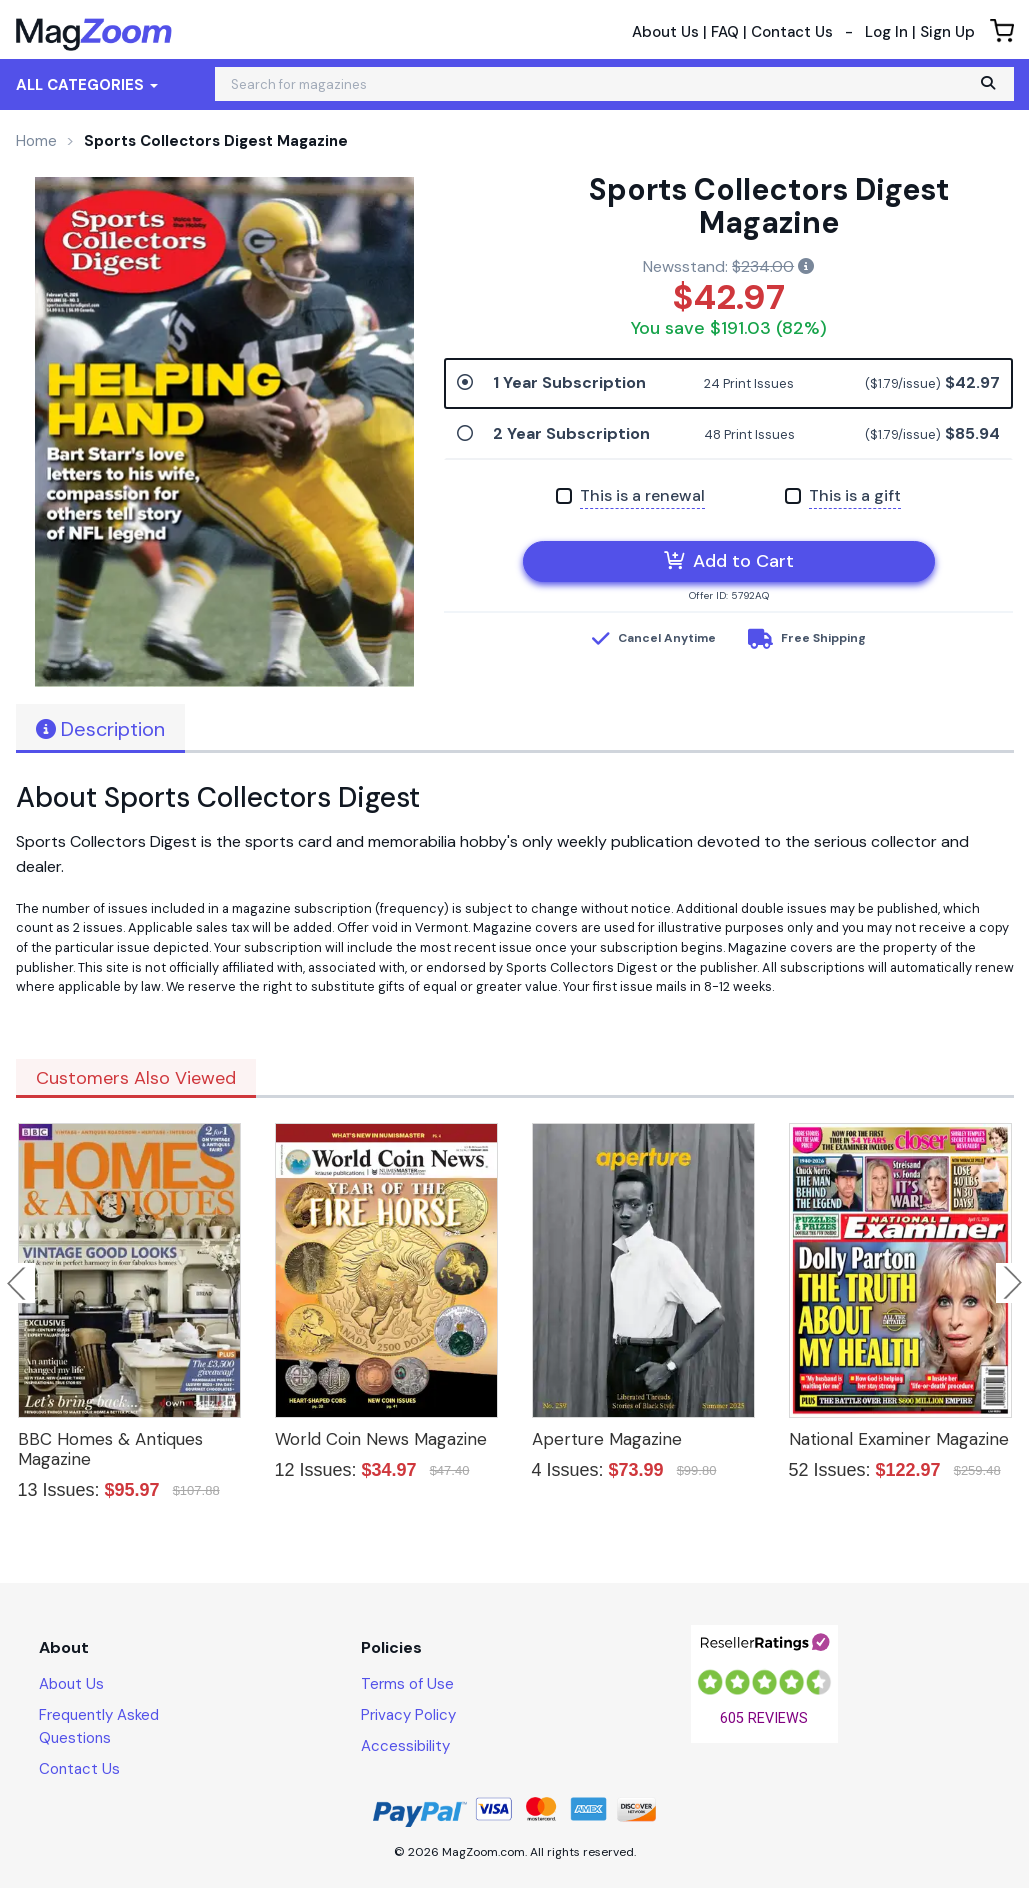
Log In (886, 32)
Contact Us (792, 32)
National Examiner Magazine (899, 1439)
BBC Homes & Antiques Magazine (110, 1449)
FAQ (725, 32)
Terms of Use (407, 1684)
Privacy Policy (408, 1715)
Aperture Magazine (607, 1439)
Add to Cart (729, 561)
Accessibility (405, 1746)
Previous (18, 1283)
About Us (665, 32)
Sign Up (947, 32)
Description (100, 729)
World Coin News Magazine (381, 1439)
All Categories (87, 85)
